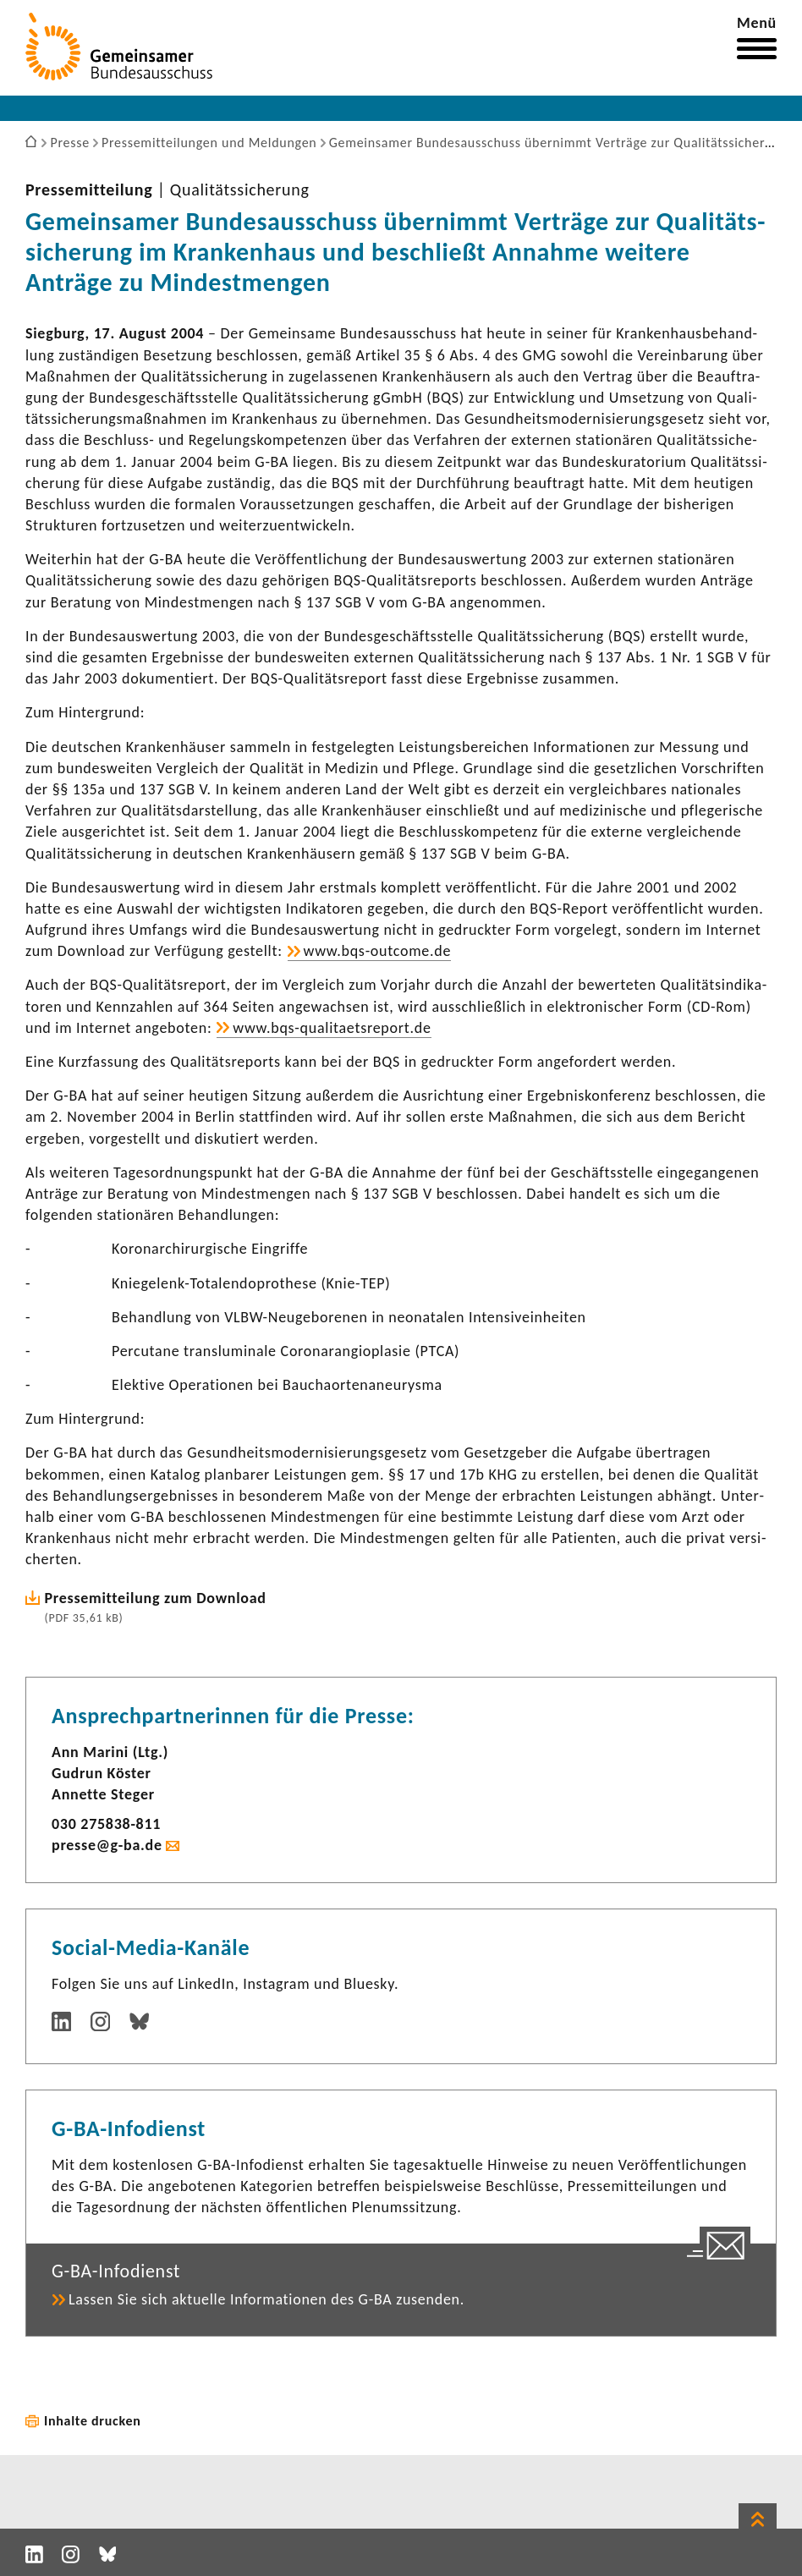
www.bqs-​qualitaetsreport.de (332, 1028)
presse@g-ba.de (107, 1845)
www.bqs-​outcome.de (378, 951)
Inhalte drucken (92, 2421)
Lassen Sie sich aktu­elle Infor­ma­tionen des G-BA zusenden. (266, 2299)
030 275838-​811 (106, 1824)
